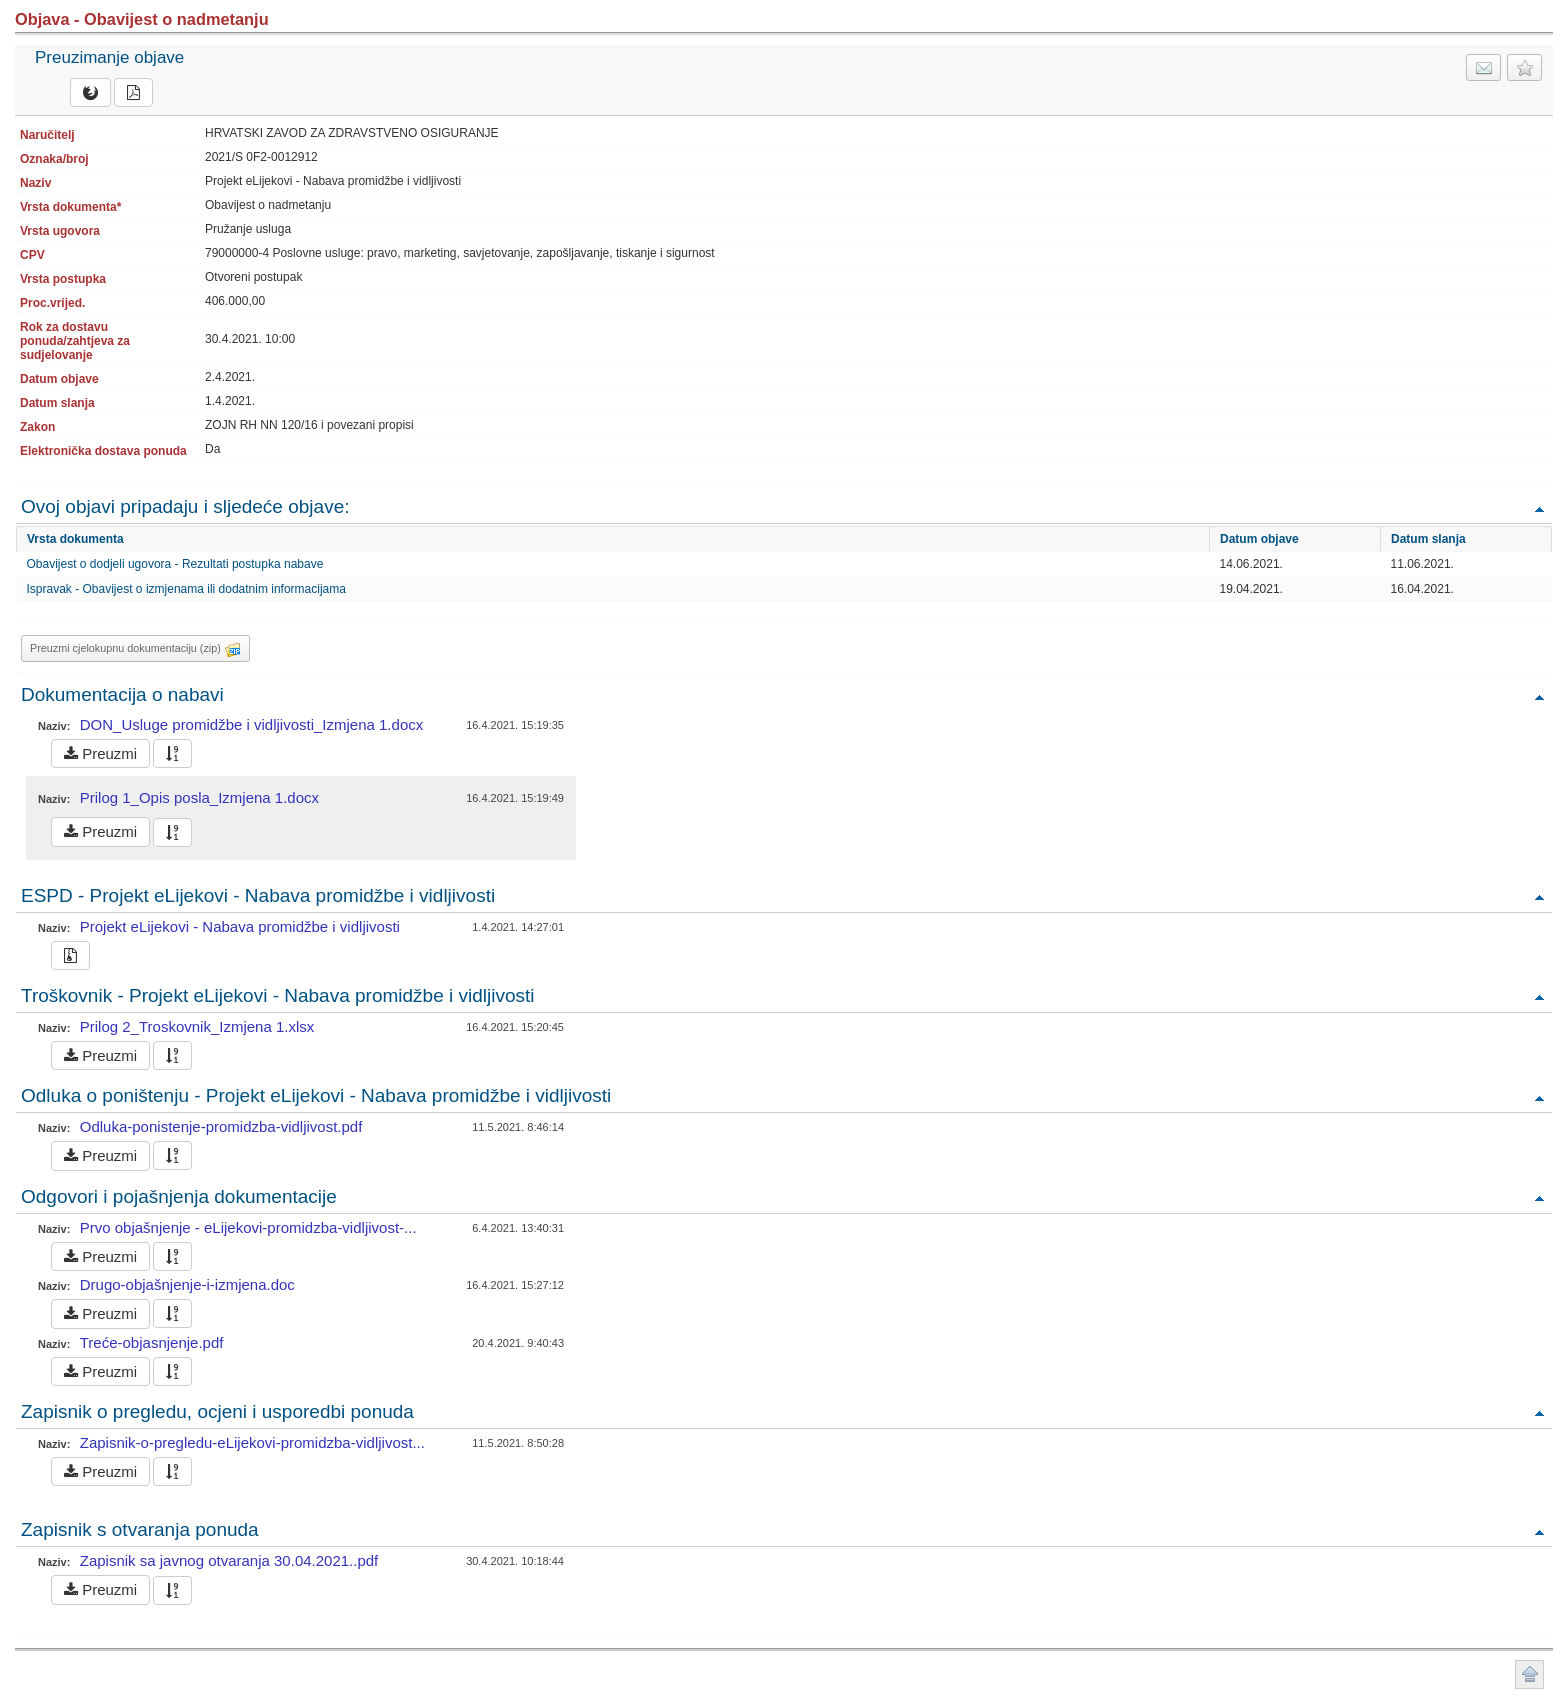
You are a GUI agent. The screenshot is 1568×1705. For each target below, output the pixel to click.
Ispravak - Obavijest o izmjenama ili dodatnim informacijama (186, 589)
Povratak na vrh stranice (1529, 1674)
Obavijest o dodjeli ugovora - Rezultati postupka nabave (175, 564)
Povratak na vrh (1539, 508)
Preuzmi (100, 753)
